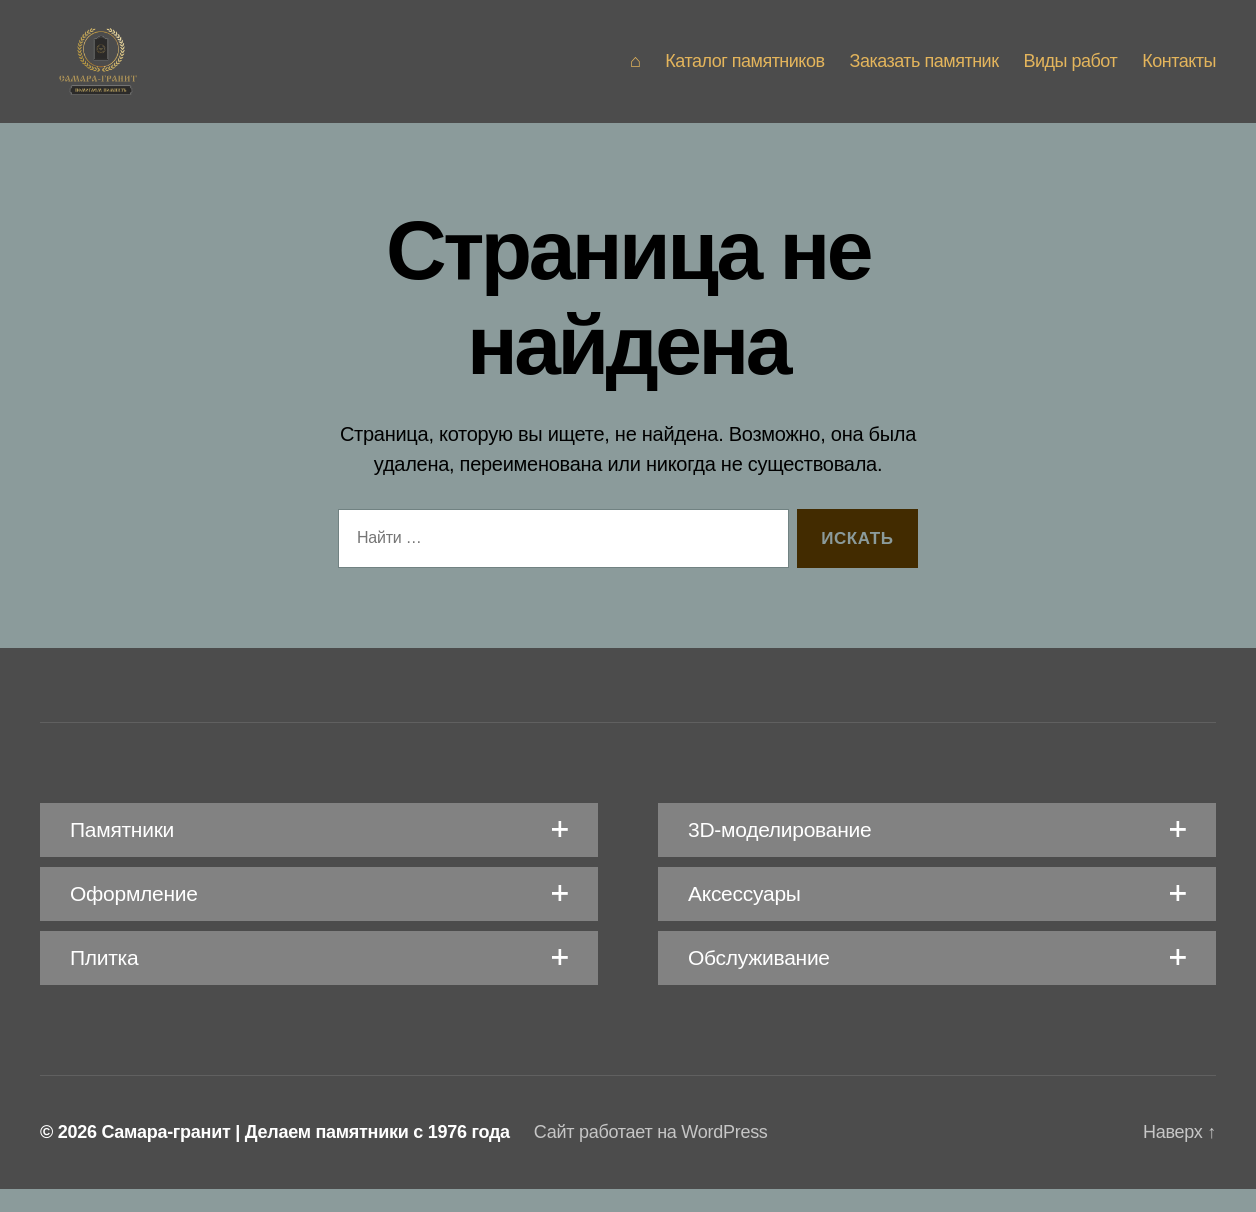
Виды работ (1071, 72)
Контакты (1179, 72)
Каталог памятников (744, 72)
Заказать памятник (924, 72)
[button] (319, 853)
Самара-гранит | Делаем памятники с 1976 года (305, 1155)
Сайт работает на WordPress (651, 1155)
